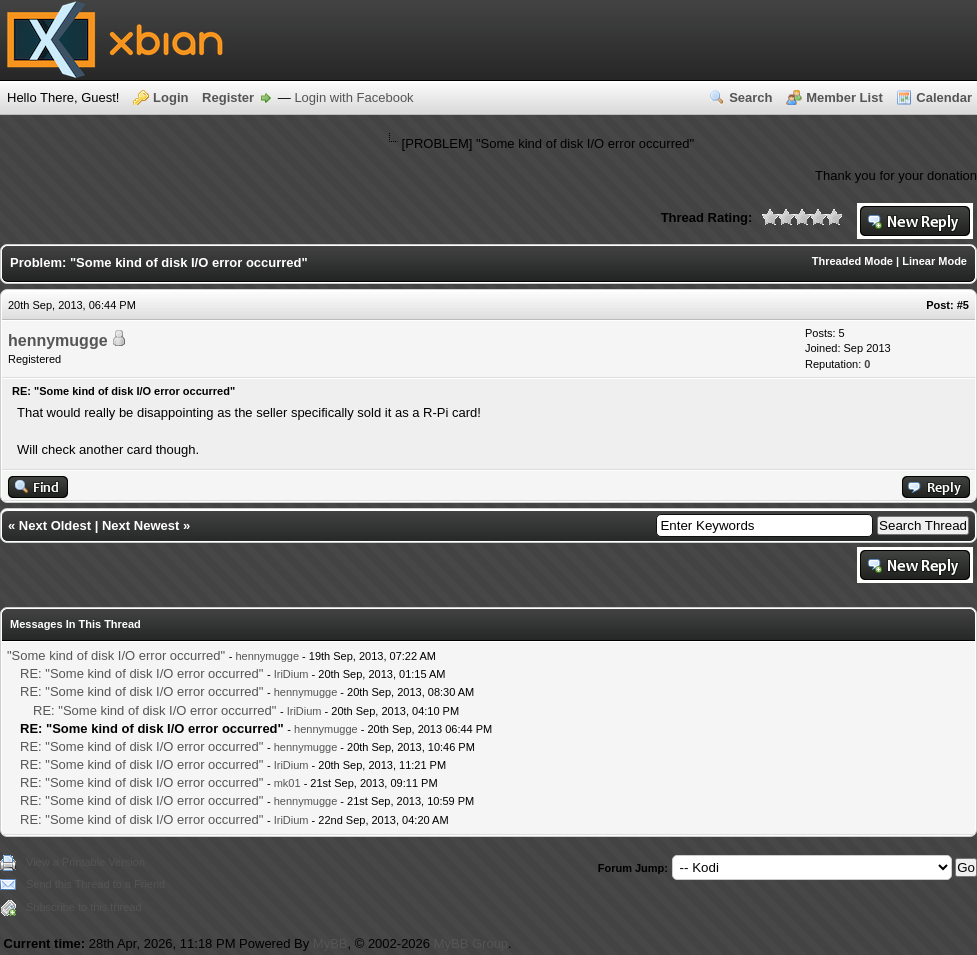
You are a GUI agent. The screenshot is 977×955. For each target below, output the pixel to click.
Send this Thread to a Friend (95, 884)
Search (750, 97)
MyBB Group (471, 943)
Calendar (944, 97)
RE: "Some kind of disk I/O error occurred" (141, 673)
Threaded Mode (852, 261)
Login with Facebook (353, 97)
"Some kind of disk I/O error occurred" (116, 655)
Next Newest (140, 525)
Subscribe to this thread (84, 907)
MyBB (330, 943)
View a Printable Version (85, 862)
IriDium (291, 674)
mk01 (287, 783)
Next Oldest (55, 525)
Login (170, 97)
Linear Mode (934, 261)
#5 (963, 305)
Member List (844, 97)
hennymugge (58, 340)
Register (228, 97)
